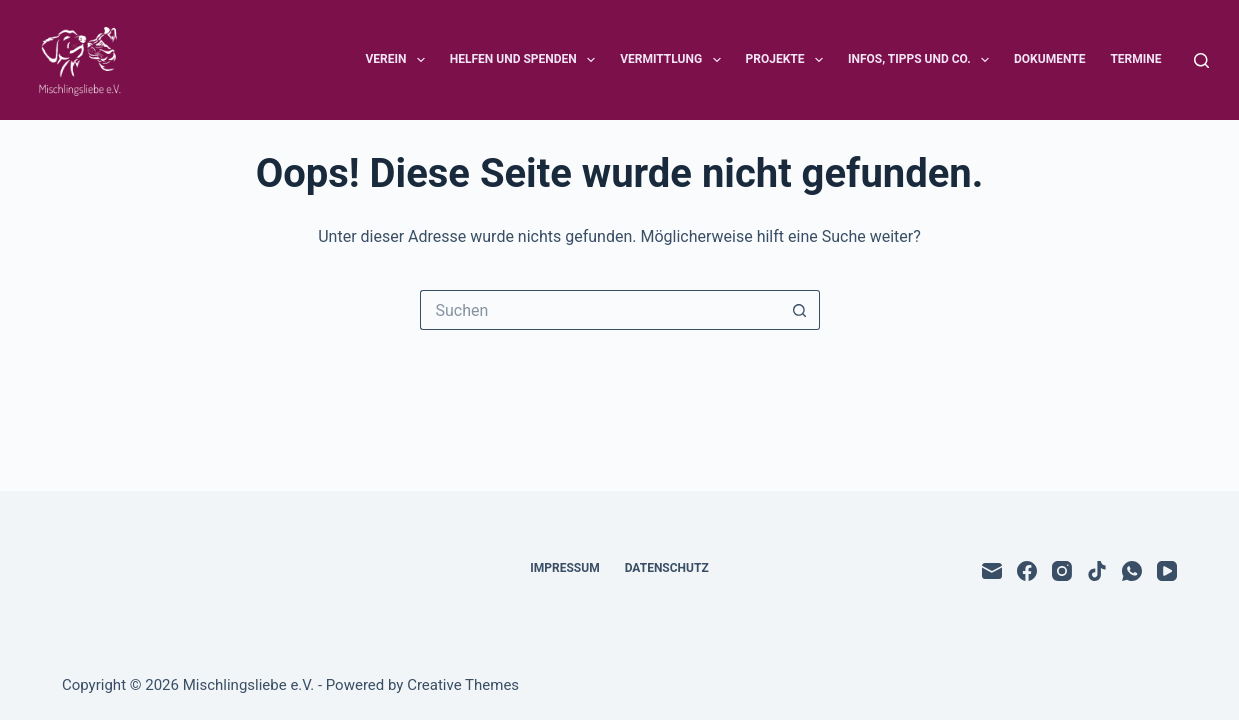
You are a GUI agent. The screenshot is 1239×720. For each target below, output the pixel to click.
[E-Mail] (992, 571)
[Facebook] (1027, 571)
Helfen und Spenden (526, 60)
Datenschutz (667, 568)
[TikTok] (1097, 571)
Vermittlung (674, 60)
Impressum (564, 568)
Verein (398, 60)
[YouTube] (1167, 571)
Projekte (788, 60)
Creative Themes (463, 685)
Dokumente (1049, 59)
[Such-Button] (800, 310)
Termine (1135, 59)
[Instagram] (1062, 571)
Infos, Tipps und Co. (922, 60)
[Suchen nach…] (600, 310)
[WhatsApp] (1132, 571)
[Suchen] (1201, 60)
